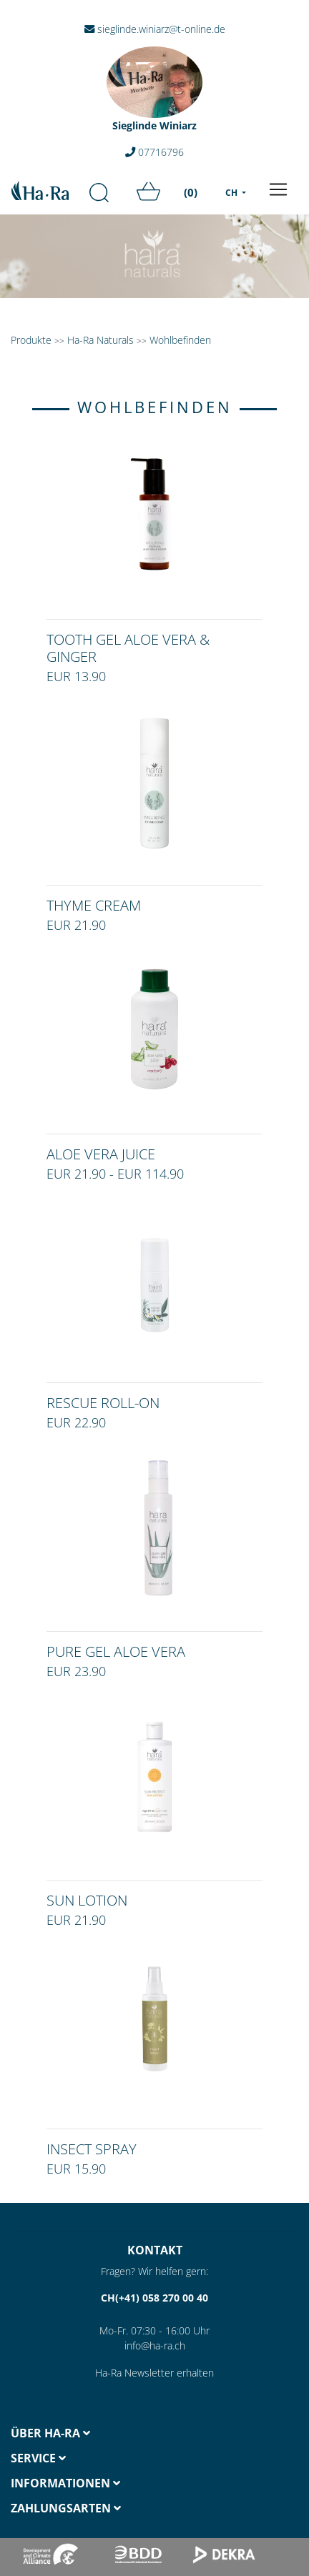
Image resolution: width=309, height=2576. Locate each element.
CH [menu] (232, 193)
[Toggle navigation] (278, 189)
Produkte (31, 340)
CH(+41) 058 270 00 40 (154, 2297)
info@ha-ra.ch (154, 2345)
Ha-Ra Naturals (102, 340)
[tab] (77, 2433)
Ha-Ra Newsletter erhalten (154, 2372)
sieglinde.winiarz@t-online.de (154, 29)
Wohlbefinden (180, 340)
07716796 (154, 152)
